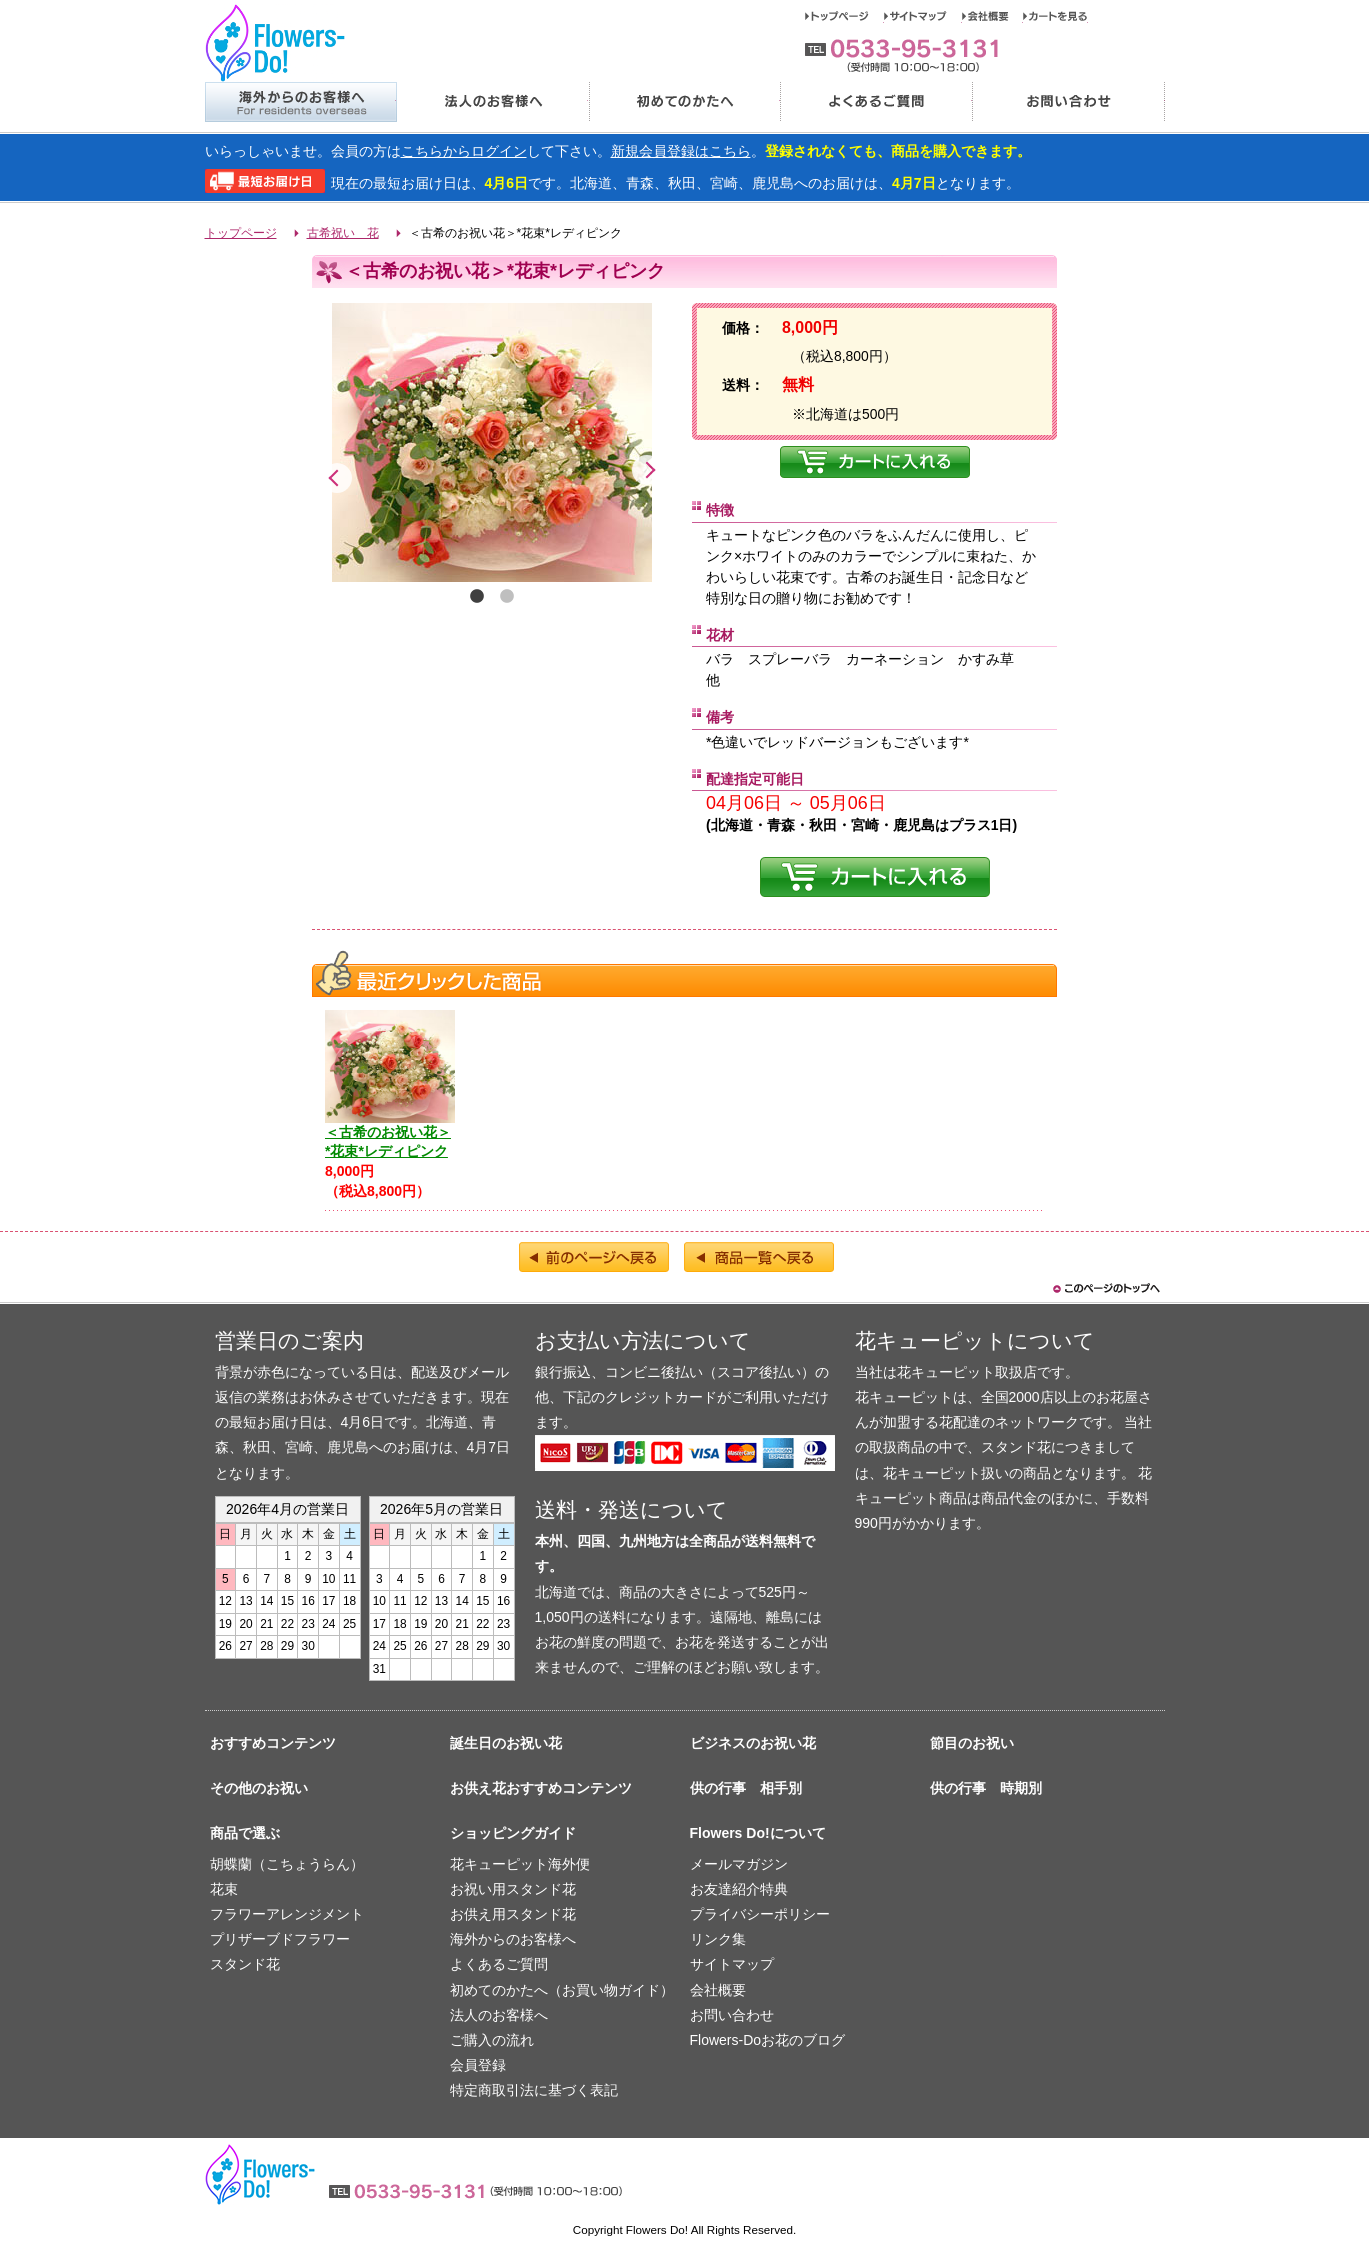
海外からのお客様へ (300, 102)
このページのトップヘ (1105, 1288)
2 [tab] (507, 597)
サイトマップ (923, 16)
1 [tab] (477, 597)
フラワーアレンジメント (287, 1914)
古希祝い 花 (343, 233)
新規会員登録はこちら (681, 151)
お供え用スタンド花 (513, 1914)
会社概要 (992, 16)
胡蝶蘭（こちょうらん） (287, 1864)
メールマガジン (739, 1864)
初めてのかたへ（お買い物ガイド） (562, 1990)
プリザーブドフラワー (280, 1939)
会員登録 (478, 2065)
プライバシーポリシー (760, 1914)
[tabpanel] (492, 442)
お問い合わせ (1068, 102)
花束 (224, 1889)
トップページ (844, 16)
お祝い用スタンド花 (513, 1889)
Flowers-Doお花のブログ (768, 2040)
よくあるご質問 (876, 102)
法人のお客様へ (492, 102)
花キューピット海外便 (520, 1864)
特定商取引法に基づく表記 (534, 2090)
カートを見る (1055, 16)
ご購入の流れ (492, 2040)
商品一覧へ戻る (759, 1257)
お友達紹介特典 (739, 1889)
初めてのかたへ (684, 102)
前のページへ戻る (594, 1257)
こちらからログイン (464, 151)
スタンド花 (245, 1964)
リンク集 (718, 1939)
